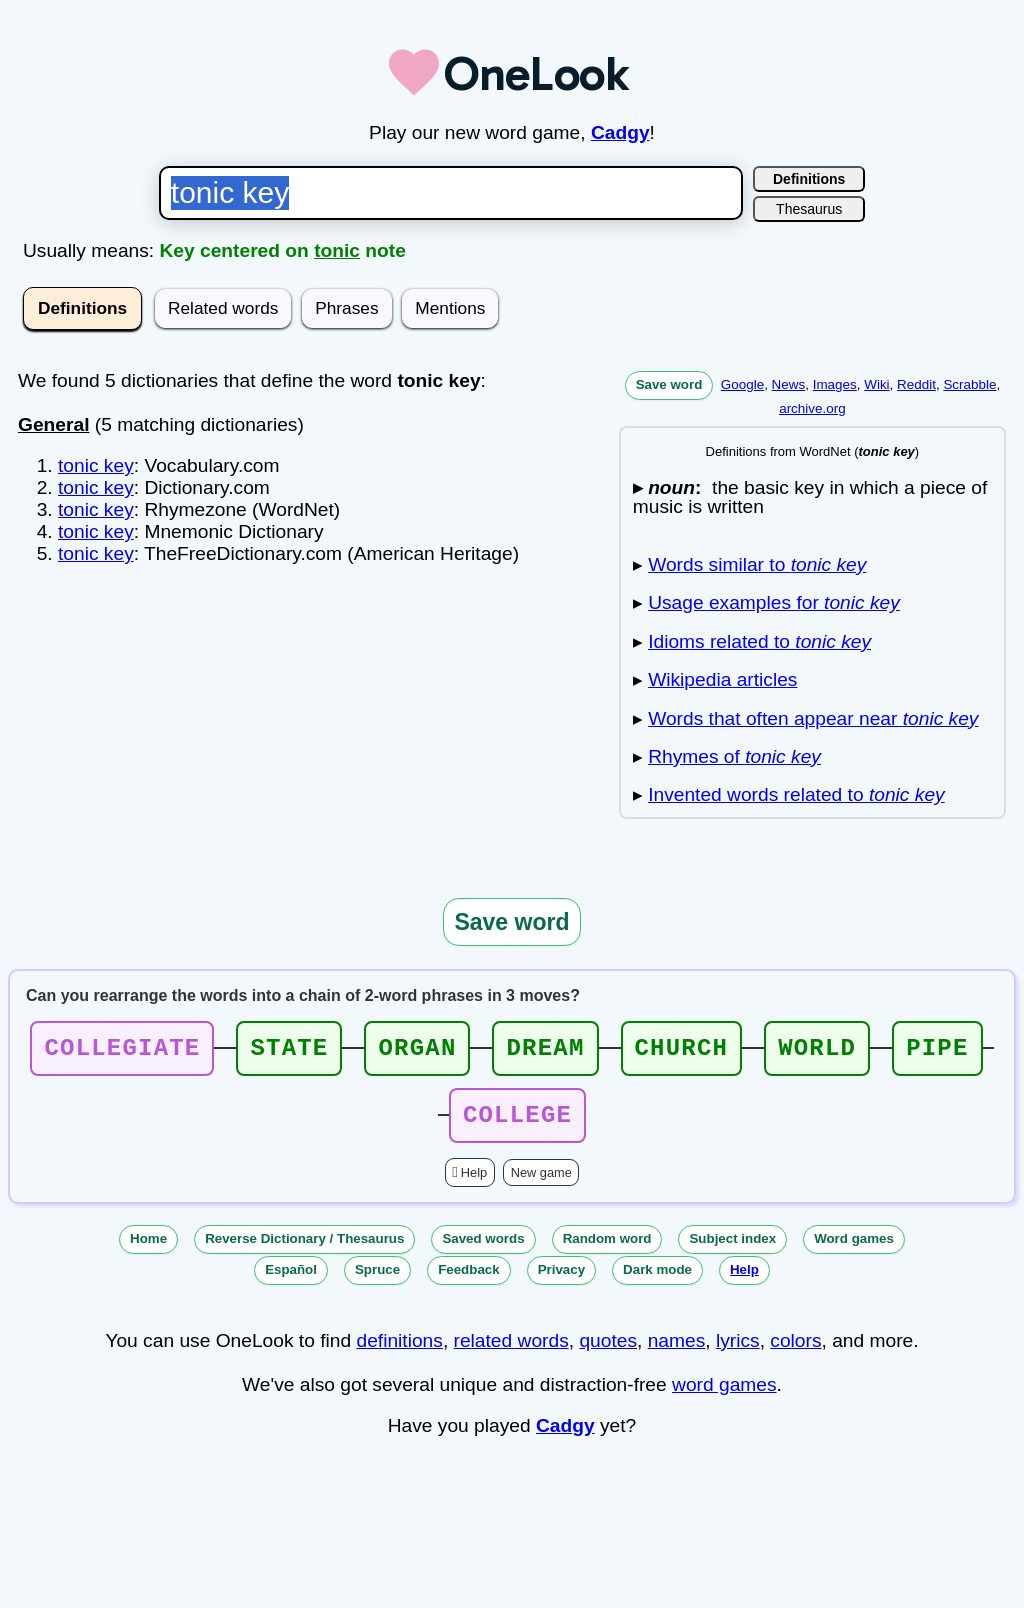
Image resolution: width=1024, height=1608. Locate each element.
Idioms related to (759, 641)
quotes (608, 1352)
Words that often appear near (813, 718)
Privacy (561, 1281)
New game (541, 1184)
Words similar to (757, 564)
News (789, 384)
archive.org (812, 408)
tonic (337, 250)
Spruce (377, 1281)
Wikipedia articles (722, 679)
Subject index (732, 1250)
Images (835, 384)
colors (795, 1352)
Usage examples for (774, 602)
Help (474, 1184)
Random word (607, 1250)
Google (742, 384)
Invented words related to (796, 794)
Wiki (876, 384)
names (677, 1352)
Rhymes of (734, 756)
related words (511, 1352)
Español (291, 1281)
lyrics (738, 1352)
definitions (399, 1352)
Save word (669, 384)
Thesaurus (809, 209)
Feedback (469, 1281)
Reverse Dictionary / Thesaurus (304, 1250)
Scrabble (969, 384)
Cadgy (620, 132)
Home (148, 1250)
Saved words (483, 1250)
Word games (854, 1250)
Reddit (916, 384)
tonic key (96, 465)
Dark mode (657, 1281)
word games (724, 1396)
